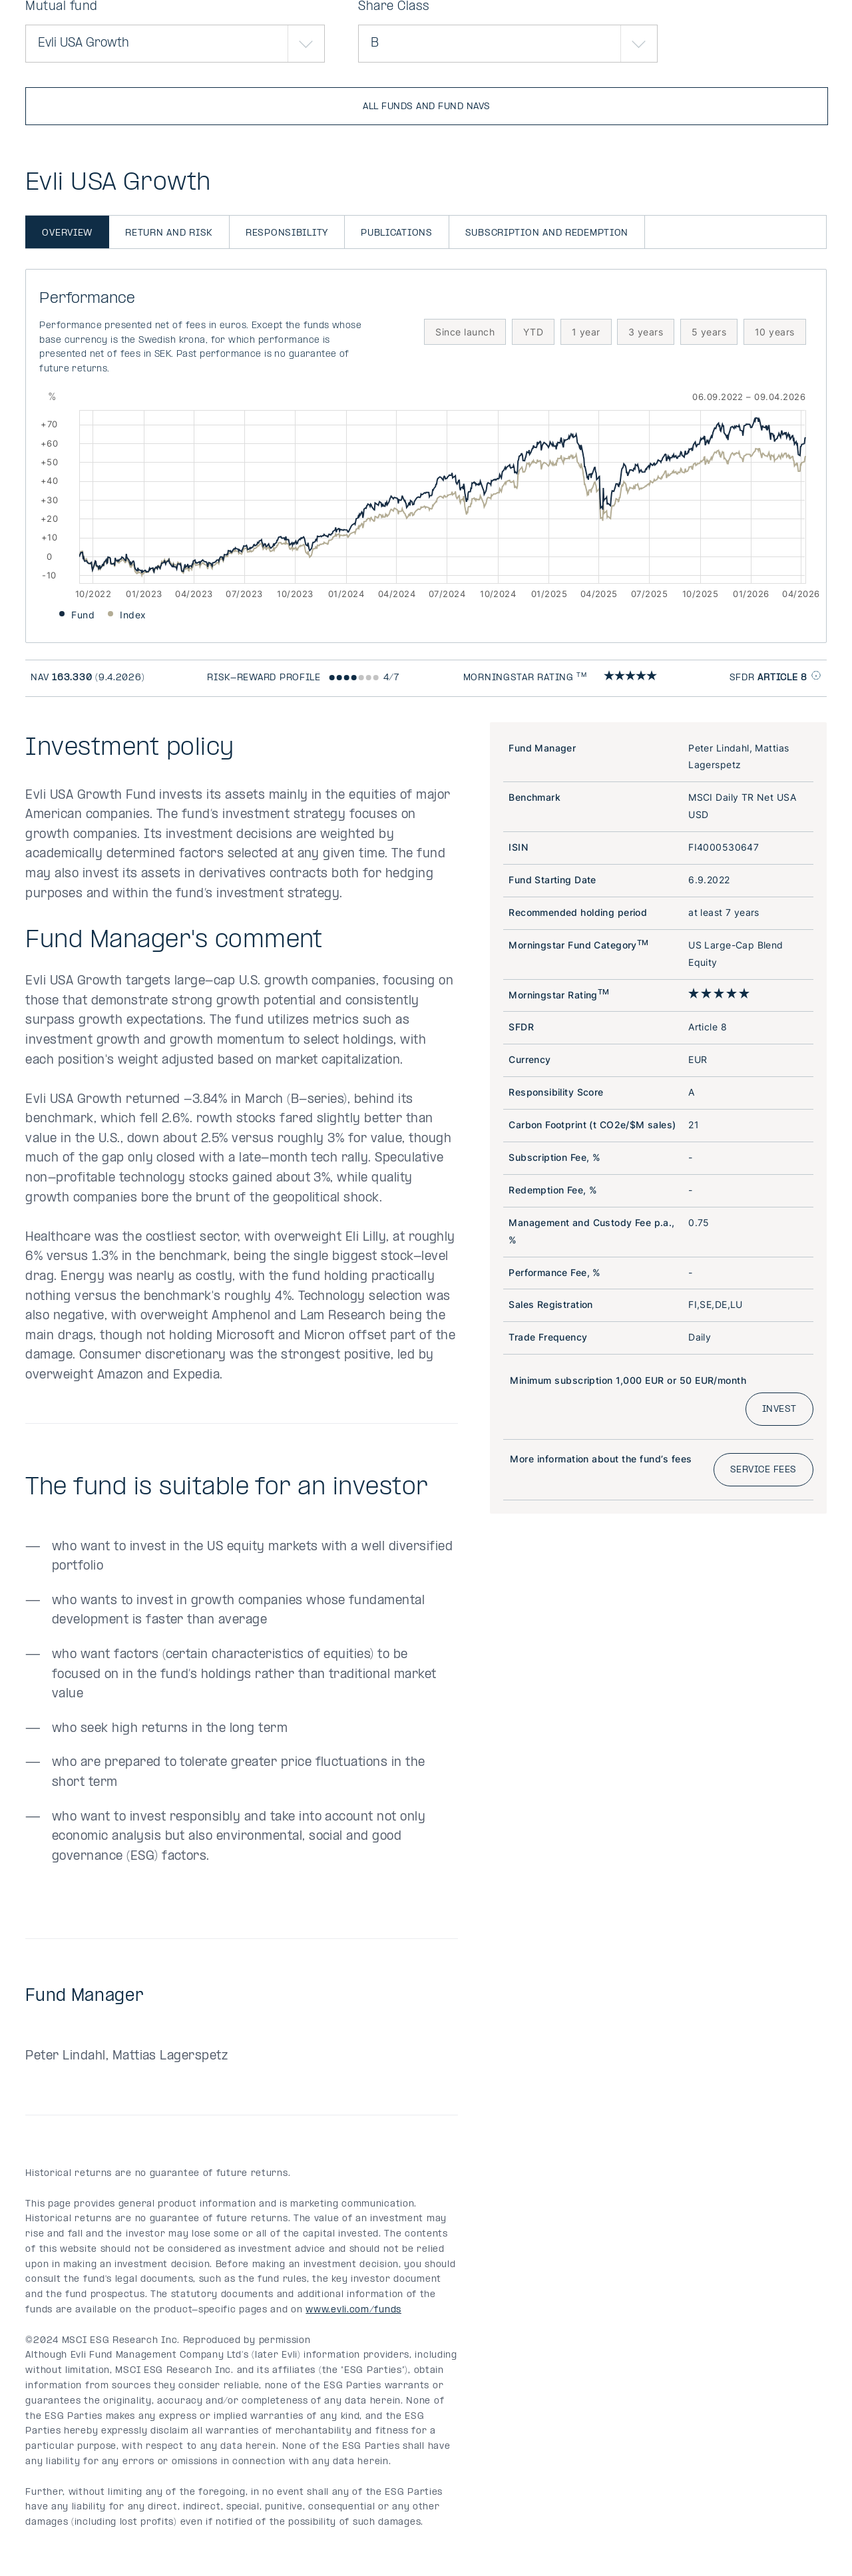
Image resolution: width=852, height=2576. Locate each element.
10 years (775, 331)
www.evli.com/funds (353, 2310)
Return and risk (169, 233)
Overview (67, 233)
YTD (533, 331)
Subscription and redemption (546, 233)
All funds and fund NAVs (426, 107)
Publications (397, 233)
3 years (645, 331)
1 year (586, 331)
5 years (709, 331)
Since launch (465, 331)
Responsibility (287, 233)
